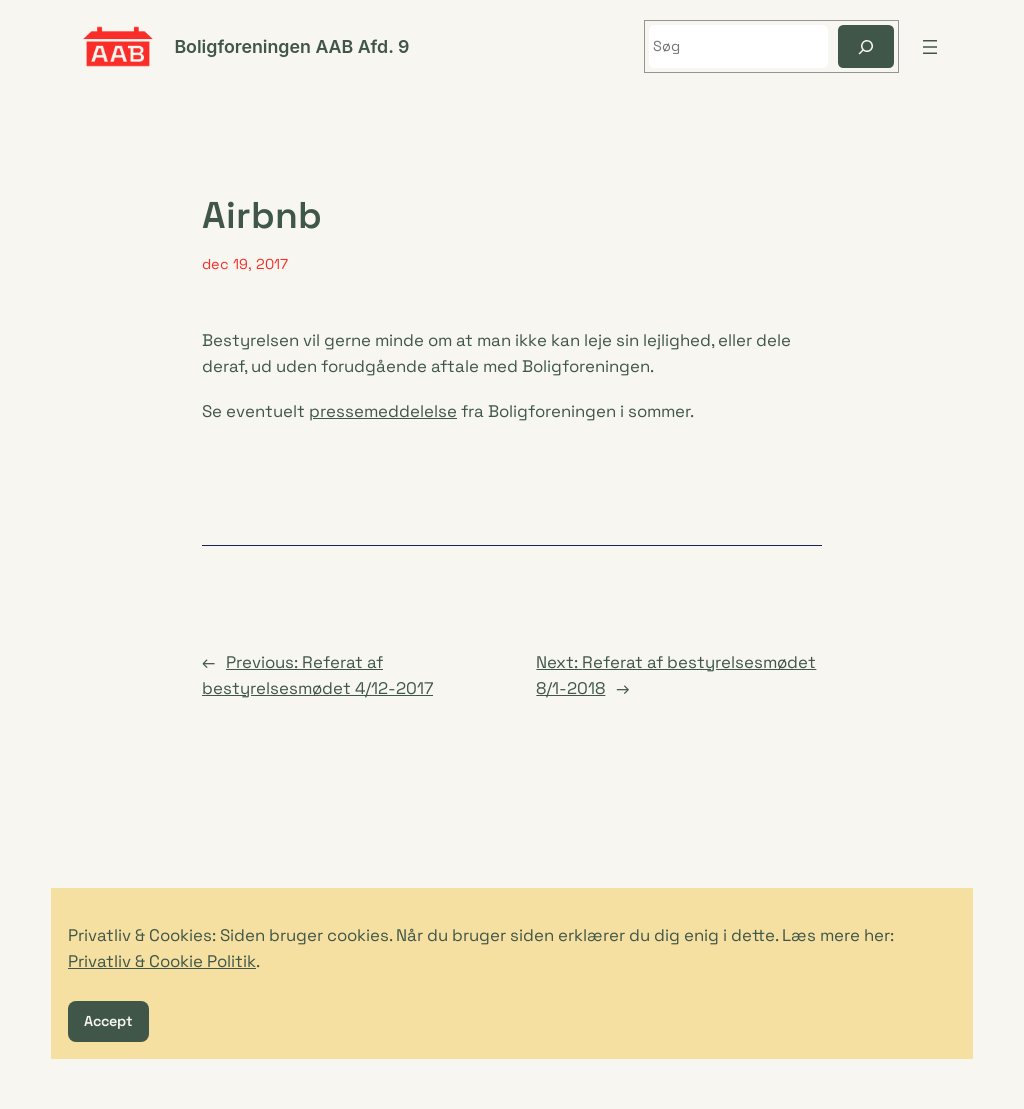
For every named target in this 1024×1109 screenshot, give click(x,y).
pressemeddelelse (383, 411)
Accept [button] (108, 1021)
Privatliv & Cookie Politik (162, 961)
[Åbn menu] (930, 47)
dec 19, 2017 (245, 264)
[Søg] (866, 46)
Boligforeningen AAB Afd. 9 (291, 46)
